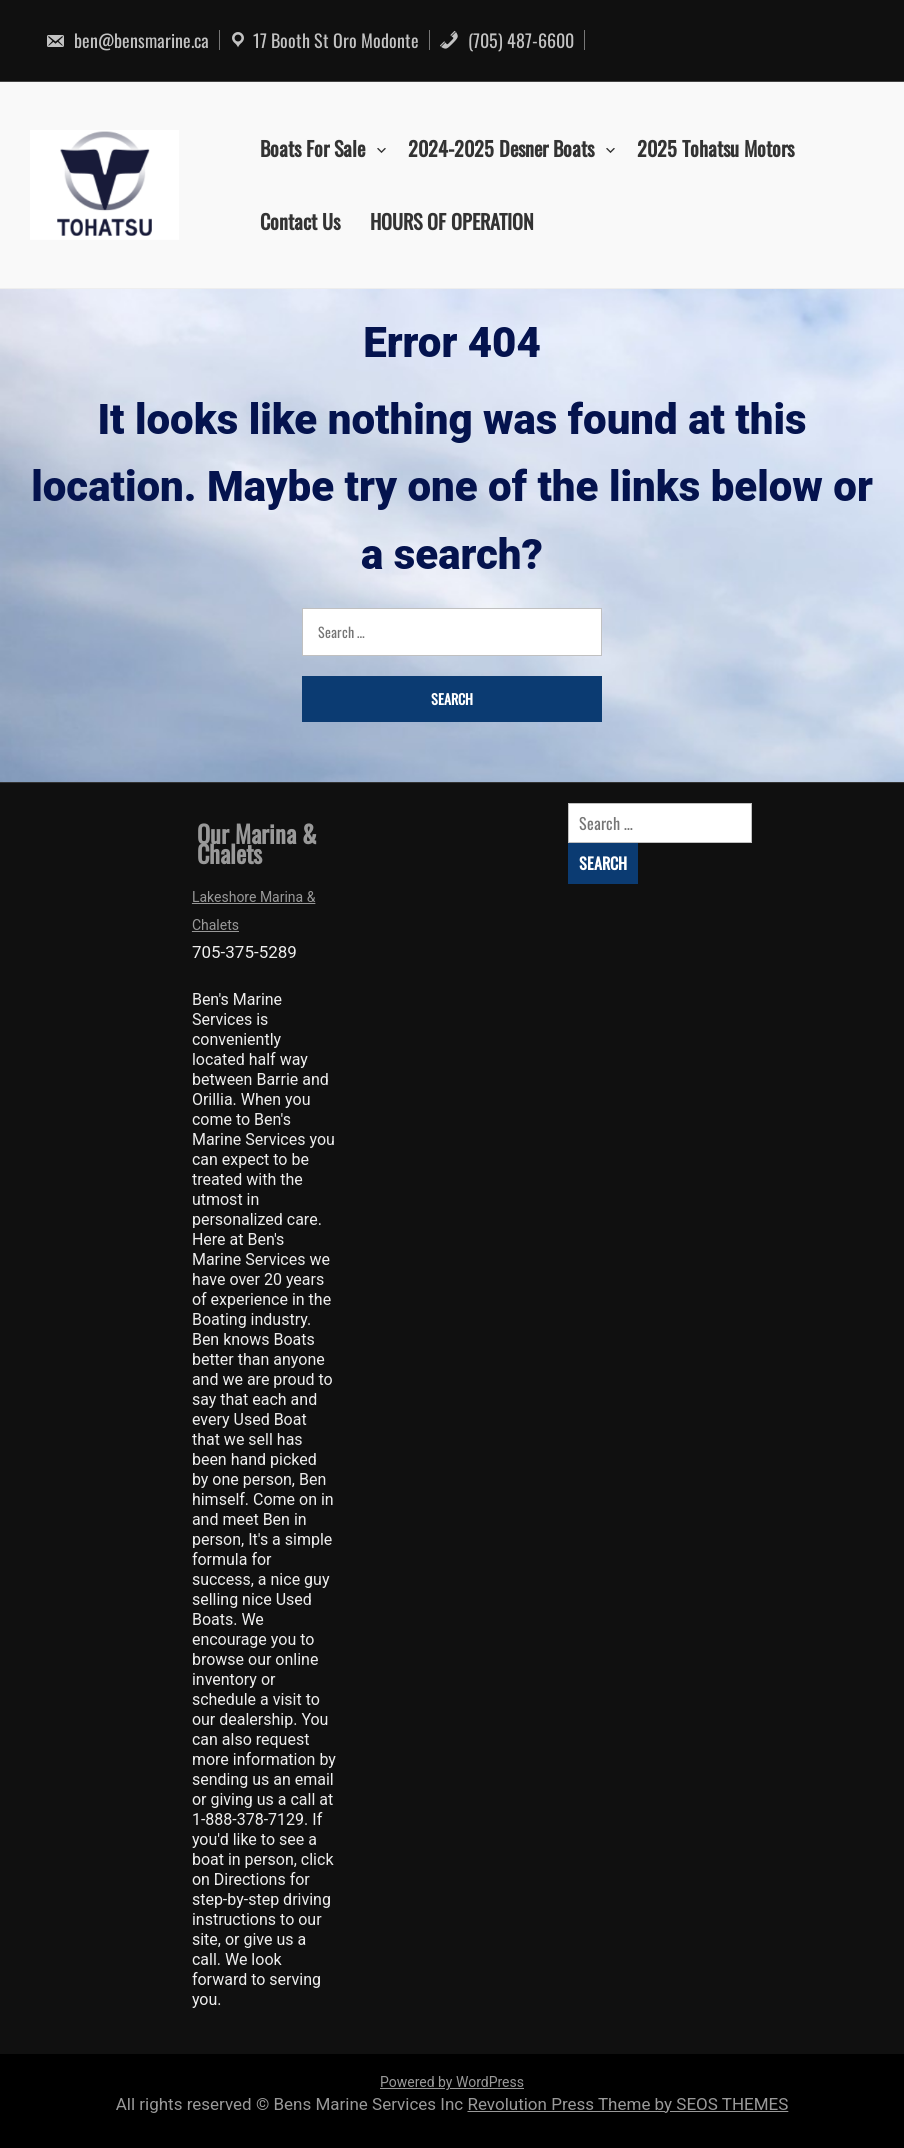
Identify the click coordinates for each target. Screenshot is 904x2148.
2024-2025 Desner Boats (501, 148)
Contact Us (300, 221)
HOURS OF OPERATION (452, 221)
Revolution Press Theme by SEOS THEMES (627, 2104)
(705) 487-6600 (506, 40)
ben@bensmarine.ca (127, 40)
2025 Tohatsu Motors (715, 148)
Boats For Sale (312, 148)
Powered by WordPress (452, 2082)
